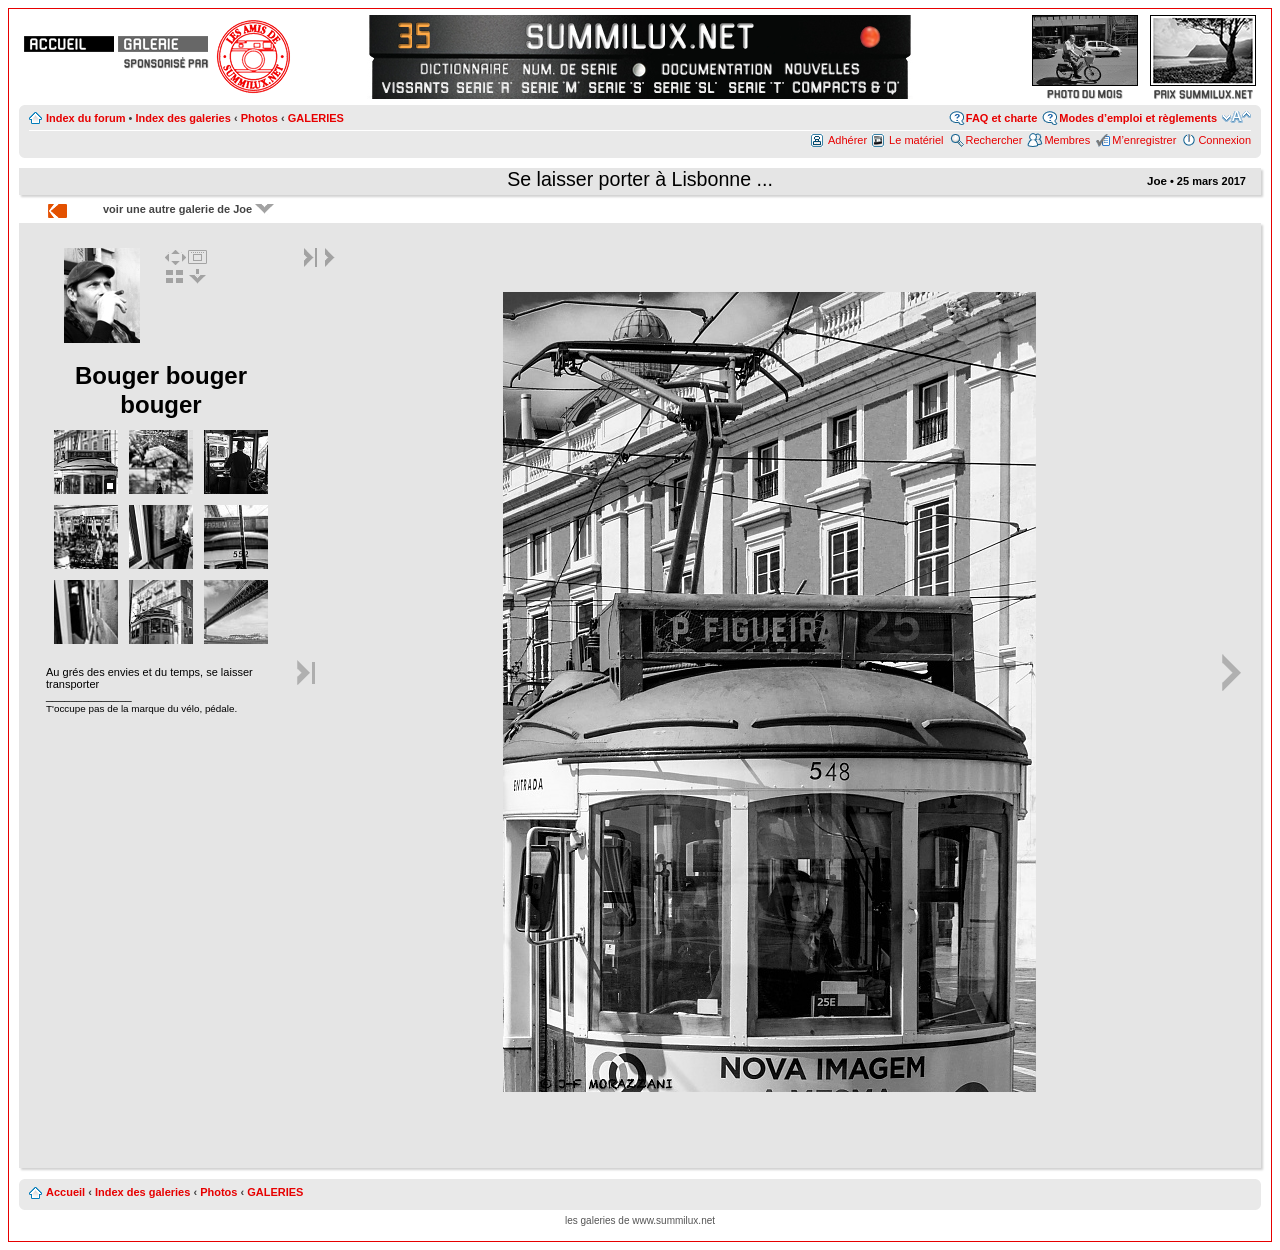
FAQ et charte (1002, 118)
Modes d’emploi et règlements (1138, 118)
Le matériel (916, 140)
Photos (259, 118)
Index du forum (85, 118)
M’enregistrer (1144, 140)
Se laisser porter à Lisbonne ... (640, 179)
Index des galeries (182, 118)
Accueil (65, 1192)
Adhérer (847, 140)
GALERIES (316, 118)
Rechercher (994, 140)
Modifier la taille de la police (1236, 117)
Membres (1067, 140)
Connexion (1224, 140)
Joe (1157, 181)
